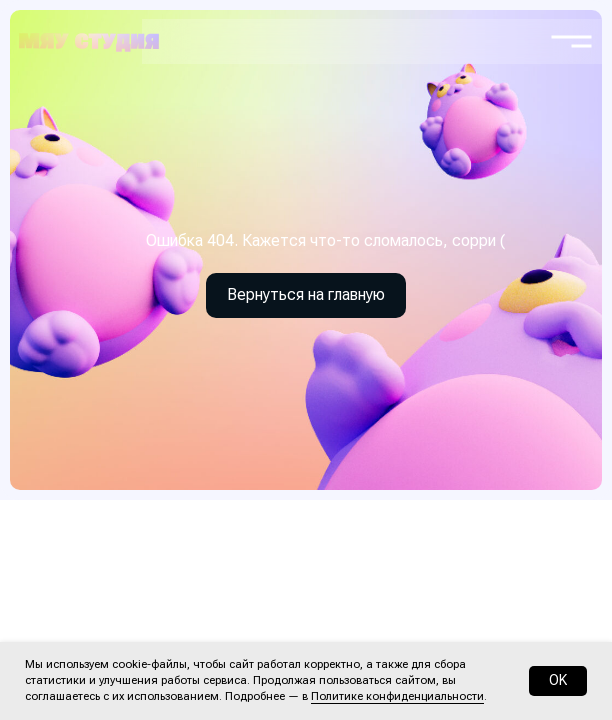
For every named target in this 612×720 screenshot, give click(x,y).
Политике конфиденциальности (397, 696)
